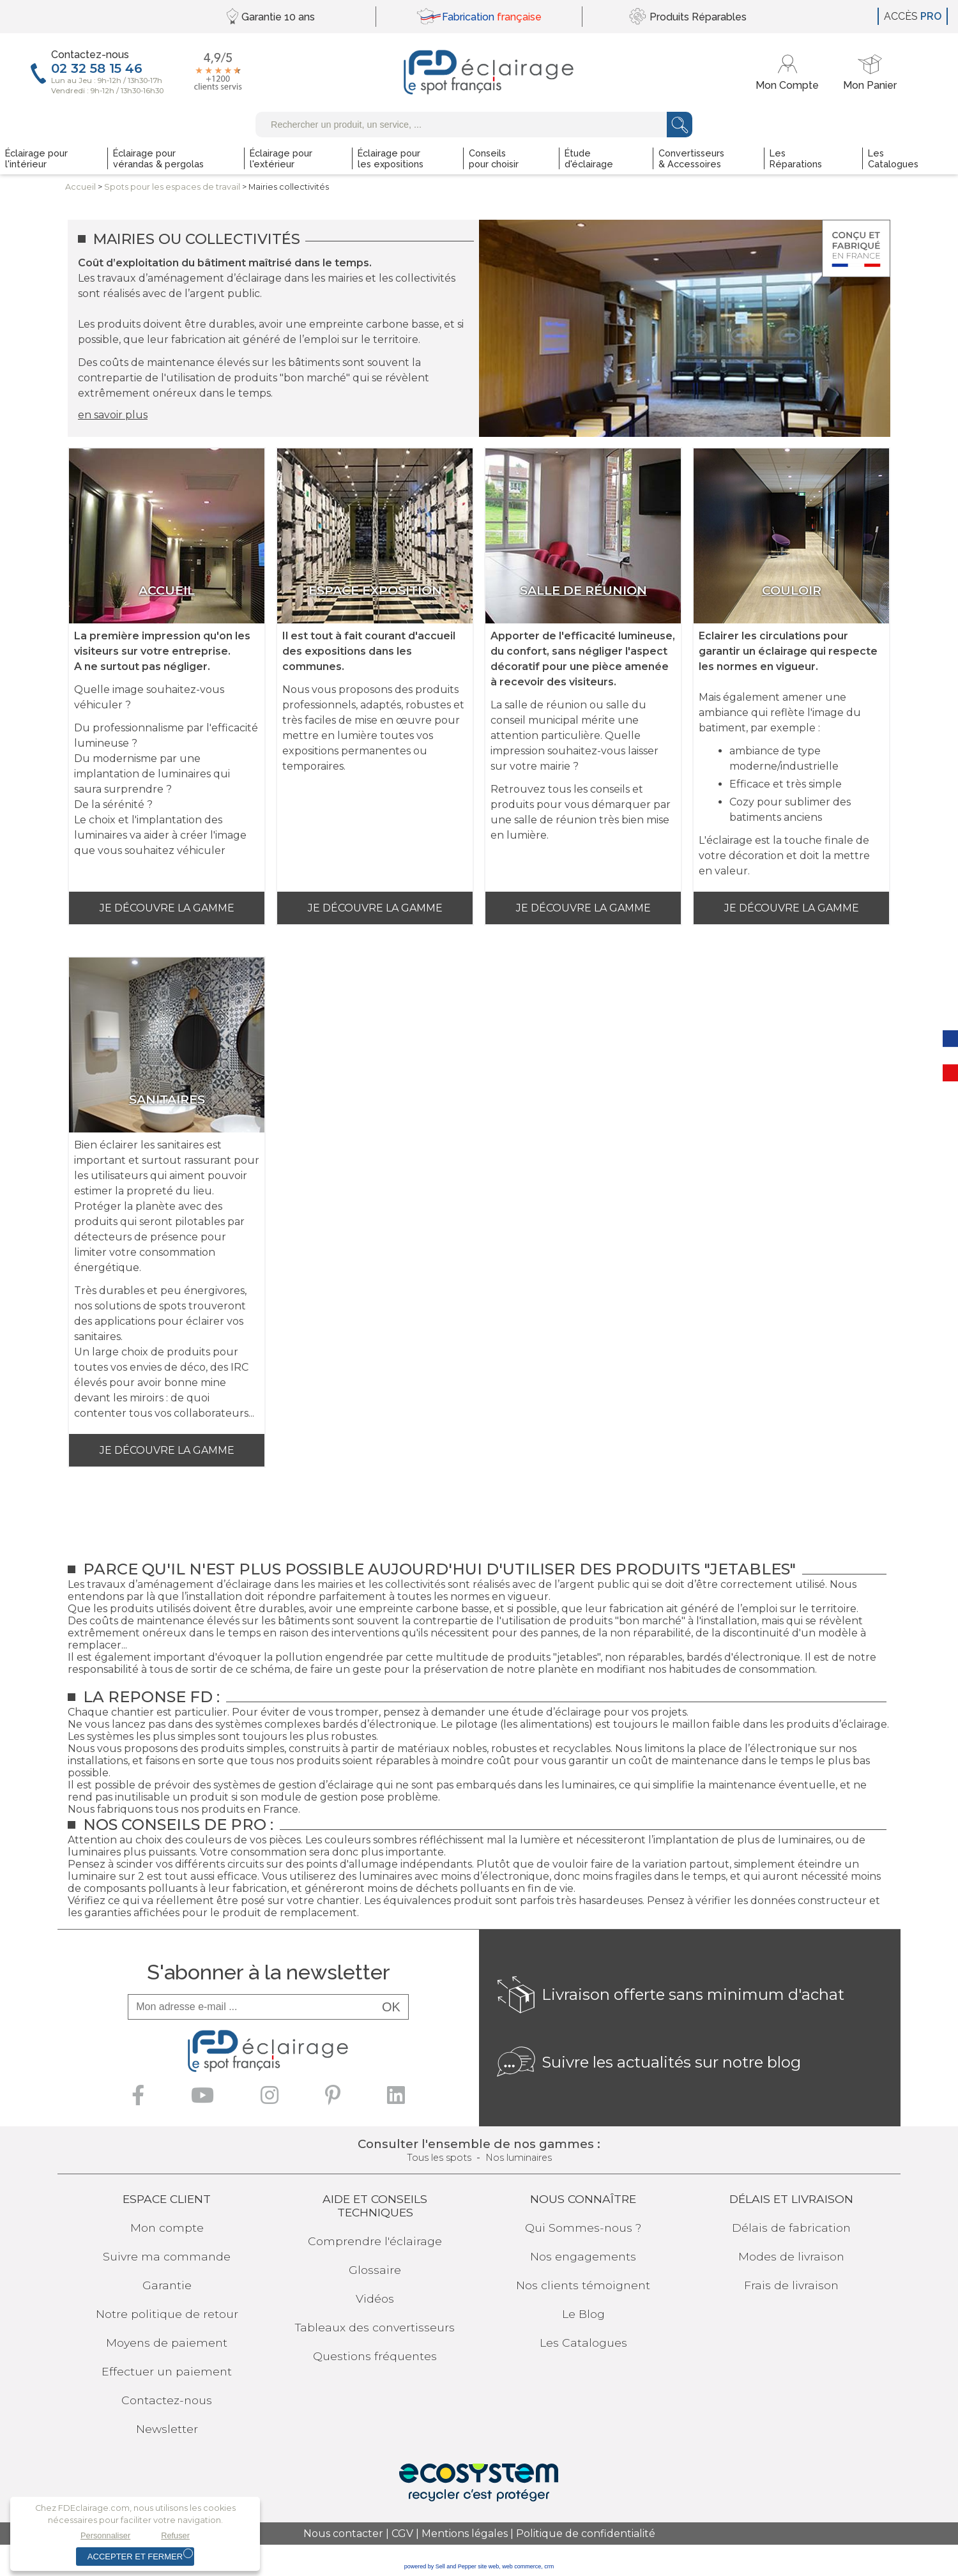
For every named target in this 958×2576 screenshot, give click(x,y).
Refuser (175, 2535)
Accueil (80, 187)
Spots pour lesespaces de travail (172, 187)
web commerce (521, 2566)
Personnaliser (105, 2535)
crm (549, 2566)
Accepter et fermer (135, 2556)
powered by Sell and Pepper (440, 2566)
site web (488, 2566)
